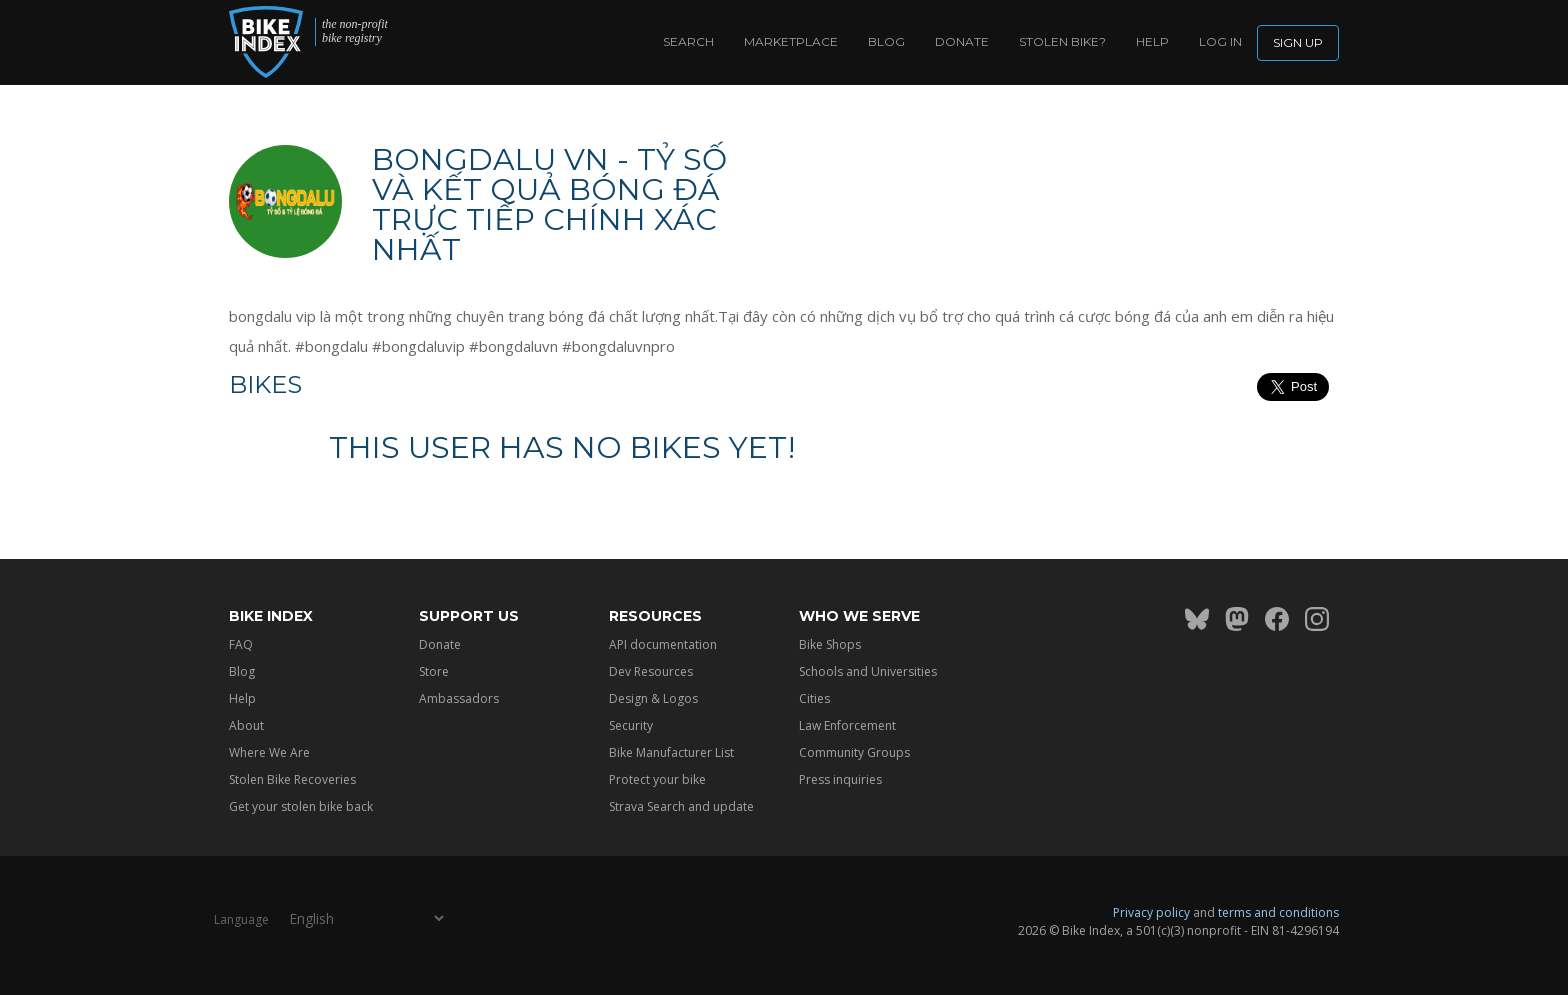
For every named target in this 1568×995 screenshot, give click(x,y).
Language (241, 919)
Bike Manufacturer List (671, 752)
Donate (962, 41)
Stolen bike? (1062, 41)
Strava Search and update (681, 806)
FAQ (241, 644)
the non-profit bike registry (355, 31)
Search (688, 41)
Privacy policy (1151, 912)
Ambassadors (459, 698)
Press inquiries (840, 779)
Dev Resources (651, 671)
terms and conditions (1278, 912)
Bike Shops (830, 644)
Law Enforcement (847, 725)
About (246, 725)
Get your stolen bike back (301, 806)
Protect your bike (657, 779)
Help (1152, 41)
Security (631, 725)
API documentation (663, 644)
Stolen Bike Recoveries (292, 779)
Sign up (1298, 42)
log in (1220, 41)
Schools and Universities (868, 671)
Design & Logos (653, 698)
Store (434, 671)
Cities (814, 698)
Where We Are (269, 752)
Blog (886, 41)
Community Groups (854, 752)
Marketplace (791, 41)
